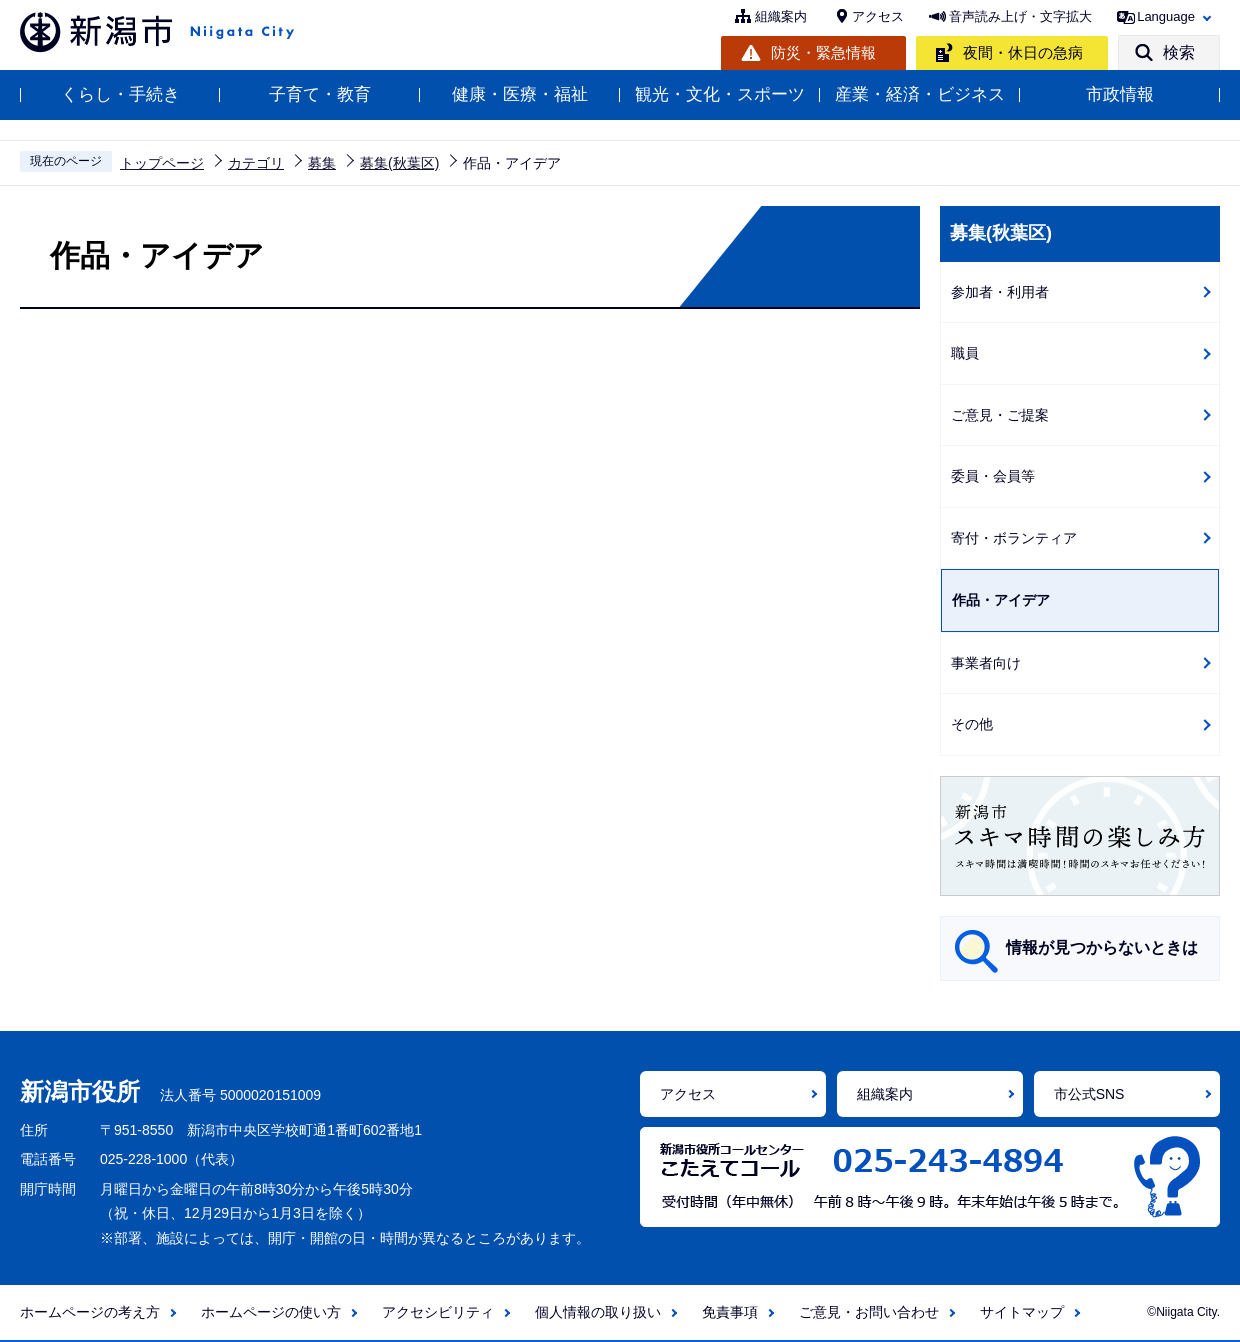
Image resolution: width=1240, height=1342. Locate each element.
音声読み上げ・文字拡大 (1020, 16)
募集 (322, 163)
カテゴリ (256, 163)
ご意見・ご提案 (1000, 415)
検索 (1179, 52)
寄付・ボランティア (1014, 538)
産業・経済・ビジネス (920, 94)
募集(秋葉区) (399, 163)
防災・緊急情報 (823, 52)
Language (1166, 16)
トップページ (162, 163)
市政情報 (1120, 94)
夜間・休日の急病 (1023, 52)
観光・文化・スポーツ (720, 94)
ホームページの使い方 (271, 1312)
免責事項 (730, 1312)
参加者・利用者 (1000, 292)
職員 (965, 353)
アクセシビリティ (438, 1312)
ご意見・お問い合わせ (869, 1312)
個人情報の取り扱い (598, 1312)
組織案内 (781, 16)
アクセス (878, 16)
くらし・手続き (120, 94)
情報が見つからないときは (1102, 947)
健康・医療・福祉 (520, 94)
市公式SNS (1089, 1094)
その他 (972, 724)
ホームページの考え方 (90, 1312)
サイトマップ (1022, 1312)
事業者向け (986, 663)
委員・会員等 (993, 476)
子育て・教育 (320, 94)
